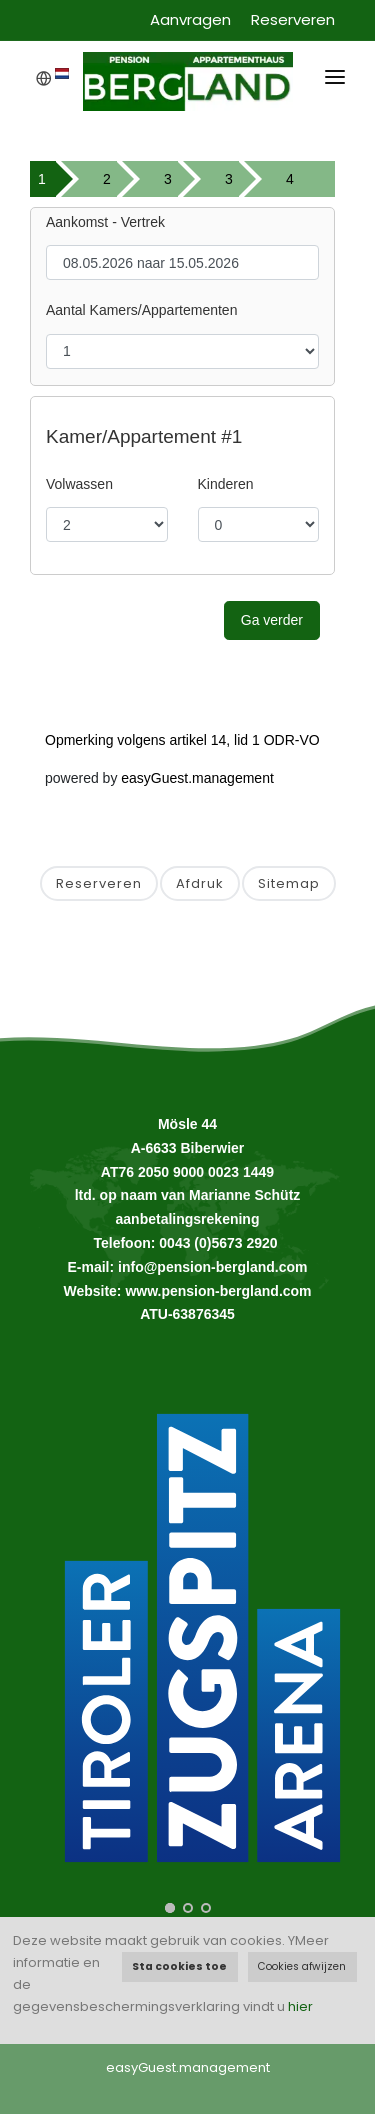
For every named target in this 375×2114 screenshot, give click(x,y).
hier (300, 2006)
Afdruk (200, 883)
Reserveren (293, 19)
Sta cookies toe (179, 1966)
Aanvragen (190, 19)
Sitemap (289, 883)
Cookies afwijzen (302, 1966)
